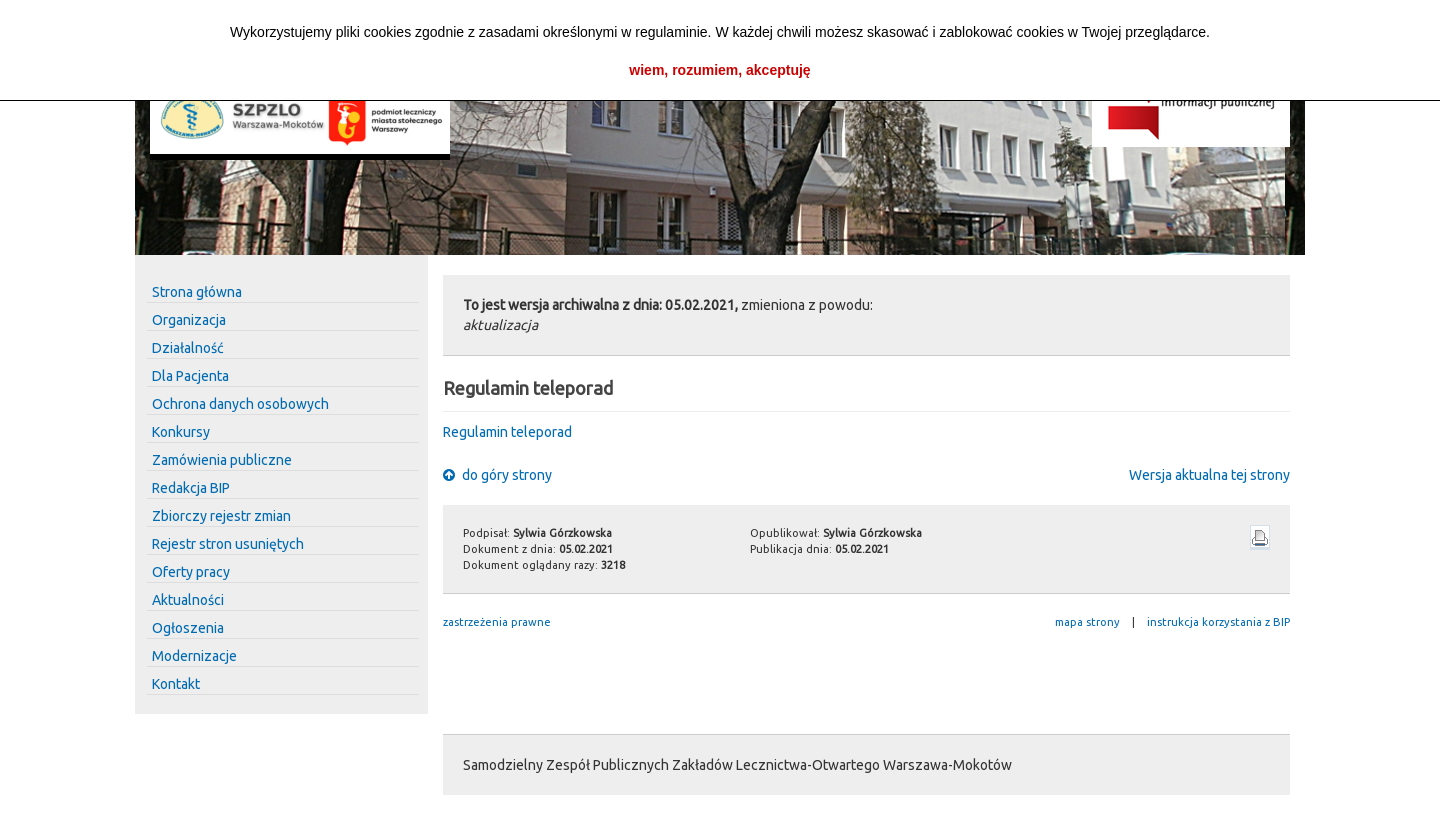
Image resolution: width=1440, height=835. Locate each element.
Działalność (188, 348)
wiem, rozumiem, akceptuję (719, 70)
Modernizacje (194, 656)
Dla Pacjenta (190, 376)
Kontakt (176, 684)
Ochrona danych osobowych (240, 404)
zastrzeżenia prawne (497, 622)
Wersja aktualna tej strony (1209, 475)
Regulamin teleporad (507, 432)
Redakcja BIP (191, 488)
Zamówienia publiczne (222, 460)
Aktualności (188, 600)
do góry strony (497, 475)
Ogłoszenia (188, 628)
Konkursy (181, 432)
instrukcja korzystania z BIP (1218, 622)
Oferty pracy (191, 572)
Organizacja (189, 320)
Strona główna (197, 292)
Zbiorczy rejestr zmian (221, 516)
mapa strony (1087, 622)
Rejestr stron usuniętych (228, 544)
